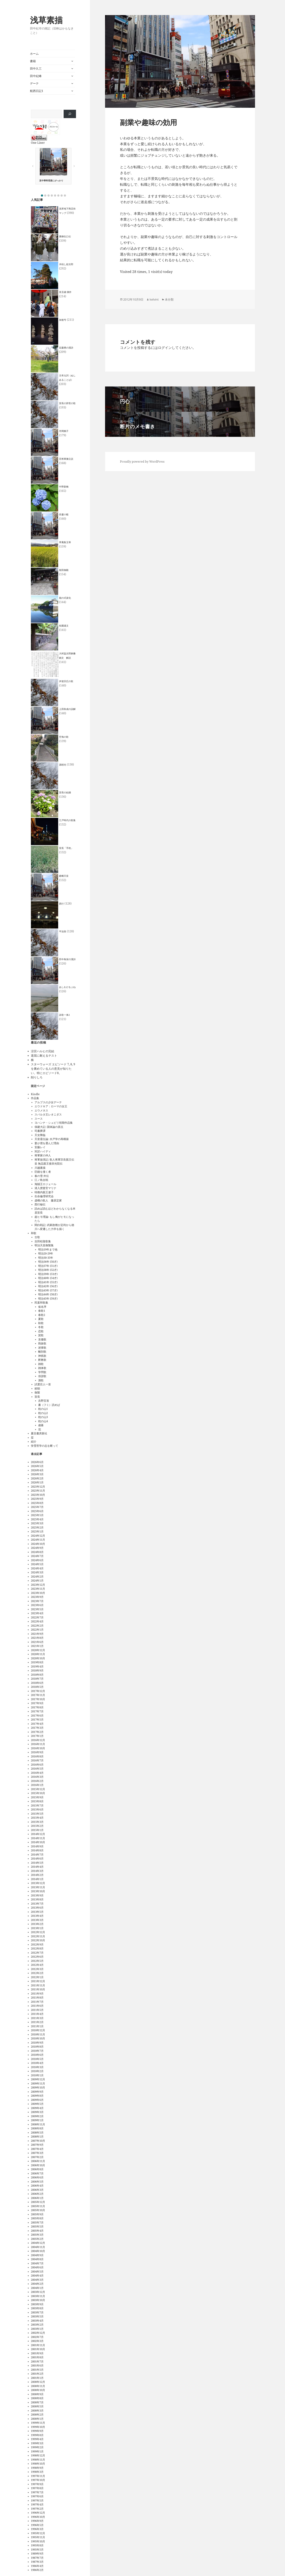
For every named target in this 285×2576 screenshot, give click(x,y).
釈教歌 (42, 1359)
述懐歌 (42, 1347)
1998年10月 (38, 2463)
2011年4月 (37, 2014)
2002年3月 (37, 2341)
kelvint (154, 299)
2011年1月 (37, 2026)
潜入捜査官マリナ (45, 1188)
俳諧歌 (42, 1376)
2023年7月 (37, 1601)
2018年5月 (37, 1687)
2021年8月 (37, 1638)
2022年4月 (37, 1621)
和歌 (33, 1233)
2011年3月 (37, 2018)
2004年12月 (38, 2243)
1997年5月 (37, 2500)
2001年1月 (37, 2378)
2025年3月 (37, 1523)
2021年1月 (37, 1646)
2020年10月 (38, 1658)
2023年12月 (38, 1584)
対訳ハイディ (43, 1151)
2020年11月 (38, 1654)
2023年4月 (37, 1613)
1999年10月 (38, 2427)
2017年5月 (37, 1719)
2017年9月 (37, 1703)
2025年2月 (37, 1527)
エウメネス (41, 1110)
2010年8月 (37, 2046)
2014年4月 (37, 1866)
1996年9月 (37, 2521)
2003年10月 (38, 2300)
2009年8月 (37, 2095)
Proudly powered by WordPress (142, 462)
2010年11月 (38, 2034)
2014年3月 (37, 1871)
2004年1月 (37, 2288)
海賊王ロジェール (45, 1184)
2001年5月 (37, 2369)
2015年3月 (37, 1822)
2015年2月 (37, 1826)
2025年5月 (37, 1515)
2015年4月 (37, 1817)
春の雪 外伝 (42, 1176)
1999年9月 (37, 2431)
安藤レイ (40, 1147)
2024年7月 (37, 1556)
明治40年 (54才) (47, 1278)
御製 (37, 1392)
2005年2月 (37, 2239)
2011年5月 (37, 2010)
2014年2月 (37, 1875)
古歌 (37, 1237)
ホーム (34, 54)
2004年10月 (38, 2251)
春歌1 (41, 1310)
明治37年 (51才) (47, 1266)
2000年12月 (38, 2382)
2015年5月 (37, 1813)
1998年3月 (37, 2472)
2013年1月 (37, 1928)
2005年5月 (37, 2226)
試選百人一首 (43, 1384)
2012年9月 (37, 1944)
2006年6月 (37, 2177)
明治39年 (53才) (47, 1274)
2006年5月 (37, 2181)
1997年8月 (37, 2488)
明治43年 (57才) (47, 1290)
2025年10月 (38, 1495)
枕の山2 (43, 1413)
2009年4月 (37, 2108)
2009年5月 (37, 2104)
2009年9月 (37, 2091)
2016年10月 (38, 1748)
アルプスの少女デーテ (48, 1102)
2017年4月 (37, 1723)
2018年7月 (37, 1678)
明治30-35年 (45, 1257)
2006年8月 (37, 2169)
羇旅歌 (42, 1343)
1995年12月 (38, 2533)
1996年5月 (37, 2525)
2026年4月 (37, 1470)
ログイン (165, 347)
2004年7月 (37, 2263)
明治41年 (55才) (47, 1282)
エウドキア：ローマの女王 (51, 1106)
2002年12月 (38, 2333)
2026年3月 (37, 1474)
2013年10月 (38, 1891)
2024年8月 (37, 1552)
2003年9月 (37, 2304)
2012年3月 (37, 1969)
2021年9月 (37, 1634)
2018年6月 (37, 1683)
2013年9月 (37, 1895)
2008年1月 (37, 2136)
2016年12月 (38, 1740)
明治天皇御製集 (44, 1245)
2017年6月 (37, 1715)
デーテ (34, 83)
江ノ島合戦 (41, 1180)
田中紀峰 (36, 76)
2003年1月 (37, 2329)
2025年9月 (37, 1499)
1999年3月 (37, 2443)
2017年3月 (37, 1727)
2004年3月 (37, 2279)
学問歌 (42, 1372)
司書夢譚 (40, 1131)
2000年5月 (37, 2406)
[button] (42, 195)
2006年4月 (37, 2185)
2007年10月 (38, 2140)
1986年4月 (37, 2566)
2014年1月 (37, 1879)
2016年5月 (37, 1768)
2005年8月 (37, 2218)
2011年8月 (37, 1997)
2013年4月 (37, 1916)
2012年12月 (38, 1932)
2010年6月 (37, 2055)
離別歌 (42, 1351)
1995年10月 (38, 2541)
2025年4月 (37, 1519)
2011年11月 (38, 1985)
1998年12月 (38, 2455)
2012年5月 (37, 1961)
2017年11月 (38, 1695)
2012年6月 (37, 1956)
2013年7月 (37, 1903)
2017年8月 (37, 1707)
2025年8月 (37, 1503)
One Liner (38, 143)
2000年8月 (37, 2398)
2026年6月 (37, 1462)
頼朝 (37, 1388)
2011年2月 (37, 2022)
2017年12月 (38, 1691)
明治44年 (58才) (47, 1294)
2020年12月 (38, 1650)
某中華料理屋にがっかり (51, 180)
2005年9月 (37, 2214)
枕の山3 (43, 1417)
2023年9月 (37, 1597)
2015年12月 (38, 1789)
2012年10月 (38, 1940)
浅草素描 (46, 19)
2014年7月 (37, 1854)
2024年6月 (37, 1560)
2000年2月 (37, 2414)
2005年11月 (38, 2206)
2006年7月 (37, 2173)
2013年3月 (37, 1920)
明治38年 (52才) (47, 1270)
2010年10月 (38, 2038)
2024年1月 (37, 1580)
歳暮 (41, 1425)
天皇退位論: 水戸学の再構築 (52, 1139)
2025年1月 (37, 1531)
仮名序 (42, 1306)
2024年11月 (38, 1539)
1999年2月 (37, 2447)
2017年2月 (37, 1732)
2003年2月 (37, 2324)
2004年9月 (37, 2255)
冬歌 (41, 1327)
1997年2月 (37, 2508)
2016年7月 (37, 1760)
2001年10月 (38, 2349)
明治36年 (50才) (47, 1261)
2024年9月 (37, 1548)
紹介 (33, 1441)
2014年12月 (38, 1834)
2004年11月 (38, 2247)
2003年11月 (38, 2296)
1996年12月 (38, 2512)
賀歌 (41, 1335)
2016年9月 (37, 1752)
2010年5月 (37, 2059)
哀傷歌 (42, 1339)
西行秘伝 (40, 1204)
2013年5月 (37, 1912)
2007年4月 (37, 2149)
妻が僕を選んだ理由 (47, 1143)
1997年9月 (37, 2484)
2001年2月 (37, 2373)
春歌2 (41, 1315)
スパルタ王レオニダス (48, 1114)
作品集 (35, 1098)
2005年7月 (37, 2222)
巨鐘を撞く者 (43, 1171)
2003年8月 (37, 2308)
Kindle (35, 1094)
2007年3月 (37, 2153)
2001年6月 (37, 2365)
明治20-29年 (45, 1253)
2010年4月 (37, 2063)
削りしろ (37, 1077)
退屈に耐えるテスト (44, 1056)
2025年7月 (37, 1507)
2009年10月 (38, 2087)
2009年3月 (37, 2112)
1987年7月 (37, 2557)
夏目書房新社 (39, 1433)
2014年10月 (38, 1842)
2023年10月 (38, 1593)
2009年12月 (38, 2079)
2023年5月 (37, 1609)
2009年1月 (37, 2120)
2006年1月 (37, 2198)
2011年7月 (37, 2001)
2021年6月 (37, 1642)
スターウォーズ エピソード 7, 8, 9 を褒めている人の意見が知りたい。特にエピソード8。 (53, 1068)
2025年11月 (38, 1490)
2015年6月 (37, 1809)
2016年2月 (37, 1781)
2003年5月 (37, 2316)
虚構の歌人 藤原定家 (48, 1200)
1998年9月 (37, 2468)
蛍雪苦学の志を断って (44, 1445)
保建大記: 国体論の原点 (49, 1127)
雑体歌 (42, 1368)
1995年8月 (37, 2545)
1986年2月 (37, 2570)
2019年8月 (37, 1662)
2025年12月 (38, 1486)
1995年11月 (38, 2537)
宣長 (37, 1396)
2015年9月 (37, 1797)
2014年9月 (37, 1846)
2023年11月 (38, 1588)
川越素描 (40, 1167)
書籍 (33, 61)
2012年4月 (37, 1965)
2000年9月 (37, 2394)
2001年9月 (37, 2353)
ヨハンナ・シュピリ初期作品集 (54, 1122)
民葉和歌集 (41, 1302)
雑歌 (41, 1364)
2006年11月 (38, 2161)
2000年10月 (38, 2390)
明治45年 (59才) (47, 1298)
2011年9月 (37, 1993)
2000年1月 (37, 2418)
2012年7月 (37, 1952)
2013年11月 (38, 1887)
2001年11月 (38, 2345)
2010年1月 (37, 2075)
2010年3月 (37, 2067)
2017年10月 (38, 1699)
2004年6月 (37, 2267)
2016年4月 (37, 1773)
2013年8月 (37, 1899)
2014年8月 (37, 1850)
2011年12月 (38, 1981)
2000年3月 (37, 2410)
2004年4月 (37, 2275)
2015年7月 (37, 1805)
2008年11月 (38, 2124)
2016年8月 (37, 1756)
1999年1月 (37, 2451)
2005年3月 (37, 2234)
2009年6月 (37, 2100)
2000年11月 (38, 2386)
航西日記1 (36, 91)
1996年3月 (37, 2529)
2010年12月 (38, 2030)
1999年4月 (37, 2439)
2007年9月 (37, 2144)
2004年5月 (37, 2271)
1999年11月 (38, 2422)
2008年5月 (37, 2132)
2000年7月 (37, 2402)
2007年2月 (37, 2157)
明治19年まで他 (47, 1249)
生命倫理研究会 (44, 1196)
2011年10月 (38, 1989)
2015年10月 (38, 1793)
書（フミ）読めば (49, 1405)
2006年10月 (38, 2165)
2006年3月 (37, 2190)
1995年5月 (37, 2549)
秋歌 (41, 1323)
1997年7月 (37, 2492)
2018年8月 (37, 1674)
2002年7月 (37, 2337)
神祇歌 (42, 1356)
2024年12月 (38, 1535)
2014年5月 (37, 1862)
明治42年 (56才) (47, 1286)
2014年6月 (37, 1858)
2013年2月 (37, 1924)
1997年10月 (38, 2480)
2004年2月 (37, 2283)
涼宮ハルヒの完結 (42, 1051)
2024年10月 (38, 1544)
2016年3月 (37, 1777)
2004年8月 (37, 2259)
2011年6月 (37, 2005)
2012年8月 (37, 1948)
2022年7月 (37, 1617)
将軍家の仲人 (43, 1155)
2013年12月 (38, 1883)
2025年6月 (37, 1511)
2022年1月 (37, 1629)
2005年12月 (38, 2202)
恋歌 (41, 1331)
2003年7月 (37, 2312)
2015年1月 (37, 1830)
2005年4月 (37, 2230)
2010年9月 (37, 2042)
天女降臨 (40, 1135)
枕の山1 (43, 1409)
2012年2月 (37, 1973)
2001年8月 (37, 2357)
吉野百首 (43, 1400)
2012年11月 (38, 1936)
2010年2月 (37, 2071)
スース (39, 1118)
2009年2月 (37, 2116)
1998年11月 (38, 2459)
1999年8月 (37, 2435)
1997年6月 (37, 2496)
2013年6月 (37, 1907)
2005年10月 (38, 2210)
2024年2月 (37, 1576)
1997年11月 (38, 2476)
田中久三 (36, 69)
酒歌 (41, 1380)
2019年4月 (37, 1666)
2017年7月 (37, 1711)
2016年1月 (37, 1785)
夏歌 (41, 1319)
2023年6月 (37, 1605)
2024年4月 (37, 1568)
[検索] (70, 114)
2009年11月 (38, 2083)
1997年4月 (37, 2504)
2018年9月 (37, 1670)
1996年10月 (38, 2517)
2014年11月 (38, 1838)
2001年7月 (37, 2361)
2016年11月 (38, 1744)
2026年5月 (37, 1466)
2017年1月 (37, 1736)
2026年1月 (37, 1482)
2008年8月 (37, 2128)
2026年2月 (37, 1478)
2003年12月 (38, 2292)
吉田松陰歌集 (43, 1241)
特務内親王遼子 (44, 1192)
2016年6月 (37, 1764)
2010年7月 (37, 2051)
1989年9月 (37, 2553)
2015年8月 (37, 1801)
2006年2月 (37, 2194)
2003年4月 (37, 2320)
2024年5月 (37, 1564)
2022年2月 (37, 1625)
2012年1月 (37, 1977)
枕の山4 (43, 1421)
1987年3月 (37, 2561)
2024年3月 (37, 1572)
